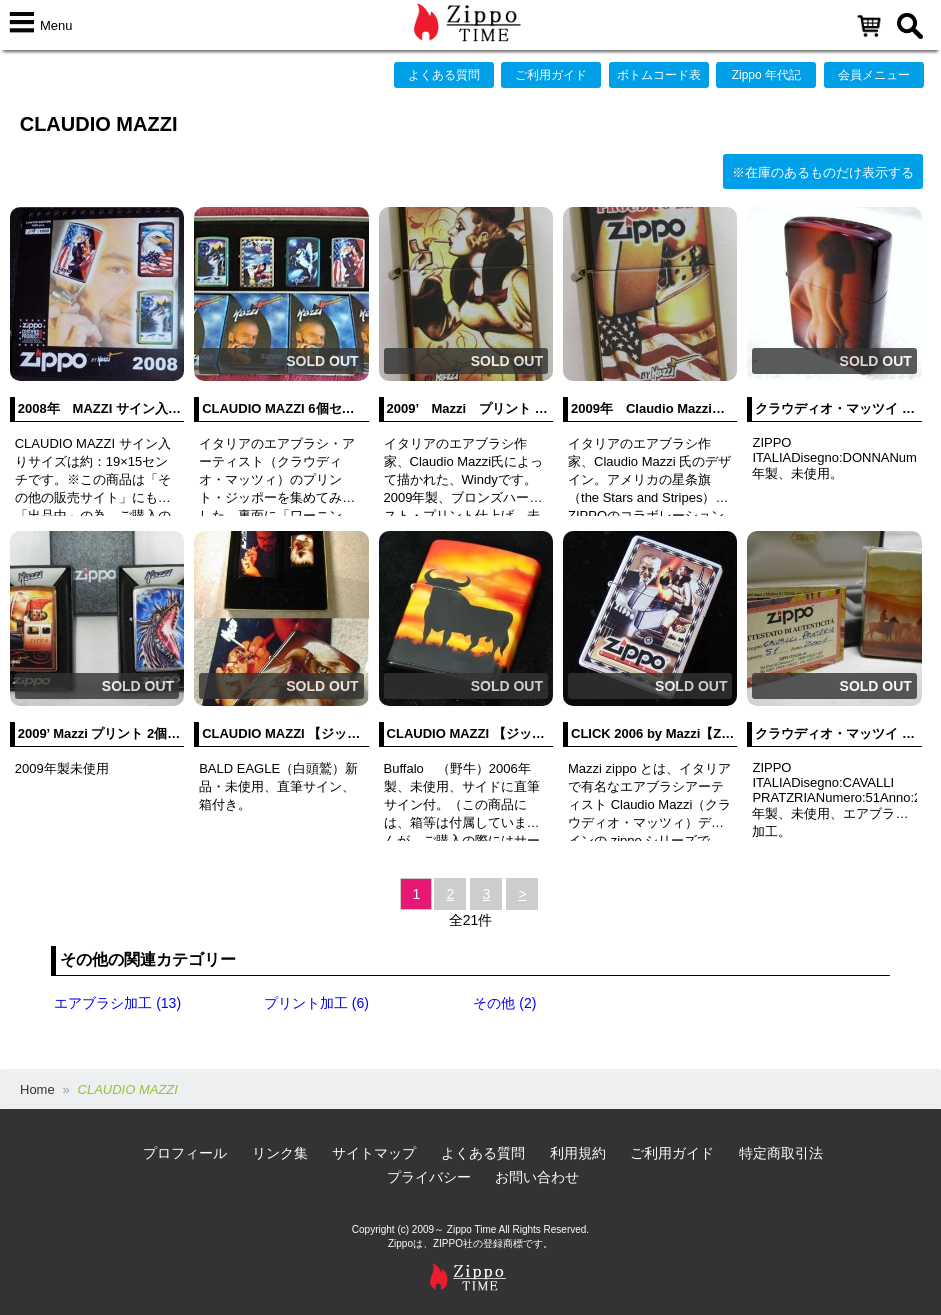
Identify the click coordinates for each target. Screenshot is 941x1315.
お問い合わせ (537, 1177)
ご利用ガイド (551, 75)
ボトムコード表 (659, 75)
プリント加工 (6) (316, 1003)
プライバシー (429, 1177)
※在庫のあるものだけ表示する (823, 172)
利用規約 (578, 1153)
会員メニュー (874, 75)
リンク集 (280, 1153)
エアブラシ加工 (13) (117, 1003)
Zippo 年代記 (766, 75)
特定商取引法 (781, 1153)
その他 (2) (504, 1003)
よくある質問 (444, 75)
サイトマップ (374, 1153)
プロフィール (185, 1153)
